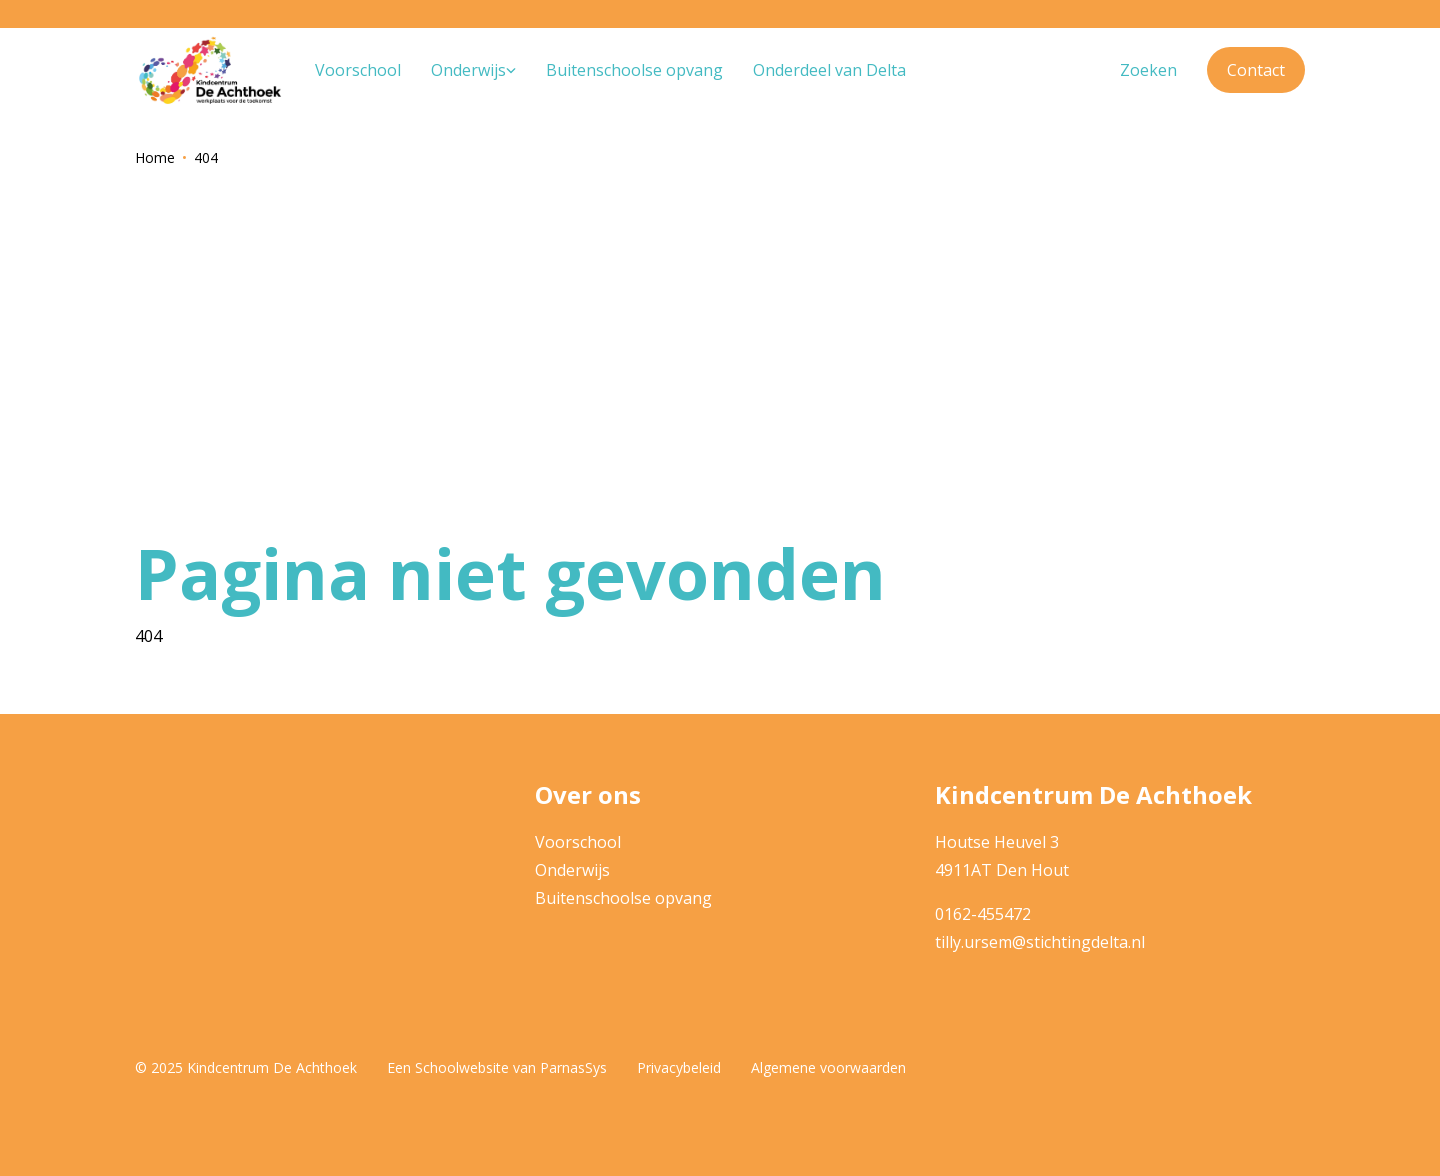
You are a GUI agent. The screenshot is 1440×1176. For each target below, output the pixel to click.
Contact (1256, 70)
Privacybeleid (679, 1067)
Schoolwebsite (462, 1067)
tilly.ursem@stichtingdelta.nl (1040, 942)
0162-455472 (983, 914)
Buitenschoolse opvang (623, 898)
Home (155, 157)
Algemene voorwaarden (828, 1067)
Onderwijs (572, 870)
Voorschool (578, 842)
